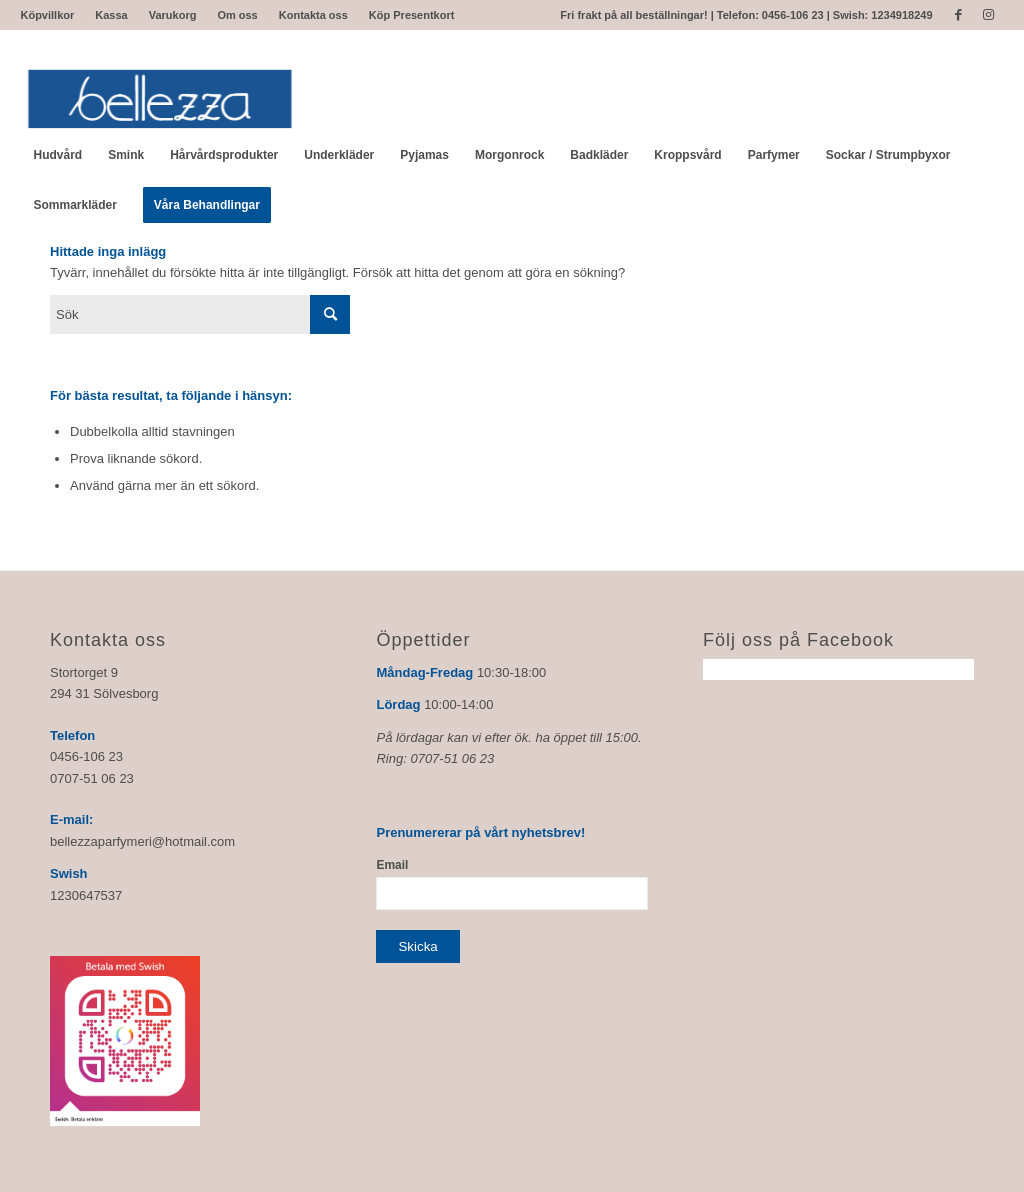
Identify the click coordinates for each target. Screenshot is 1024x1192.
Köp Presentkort (412, 15)
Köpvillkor (47, 15)
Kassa (111, 15)
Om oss (237, 15)
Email (392, 865)
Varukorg (173, 15)
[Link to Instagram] (989, 15)
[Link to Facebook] (958, 15)
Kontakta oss (313, 15)
